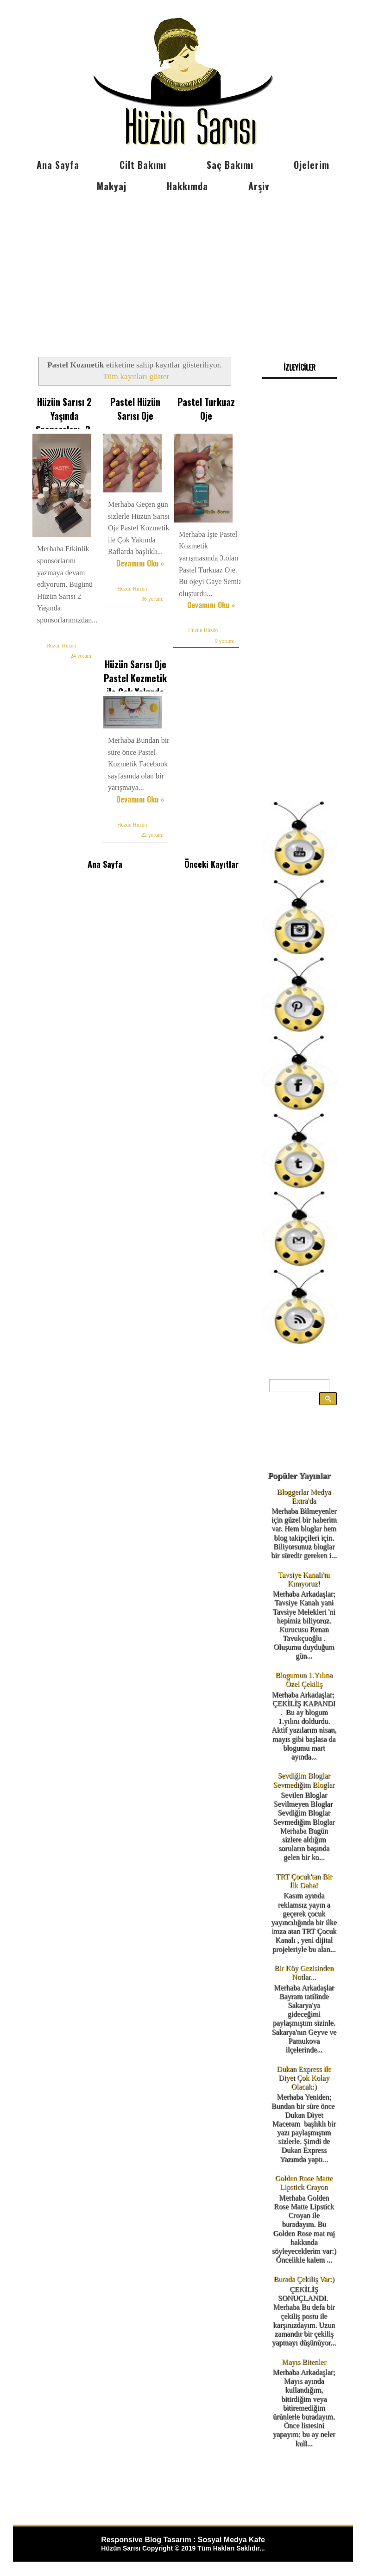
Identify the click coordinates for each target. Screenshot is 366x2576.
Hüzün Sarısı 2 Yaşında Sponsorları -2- (65, 415)
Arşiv (258, 186)
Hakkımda (187, 186)
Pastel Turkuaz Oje (206, 409)
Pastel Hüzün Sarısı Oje (135, 409)
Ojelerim (311, 165)
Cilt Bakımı (143, 165)
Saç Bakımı (230, 165)
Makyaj (111, 186)
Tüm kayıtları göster (136, 376)
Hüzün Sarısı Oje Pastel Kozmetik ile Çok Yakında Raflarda (135, 685)
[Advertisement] (183, 266)
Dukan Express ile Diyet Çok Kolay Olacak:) (304, 2078)
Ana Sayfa (58, 165)
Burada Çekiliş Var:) (303, 2279)
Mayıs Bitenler (304, 2362)
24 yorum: (81, 656)
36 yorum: (152, 599)
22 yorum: (152, 835)
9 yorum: (224, 641)
